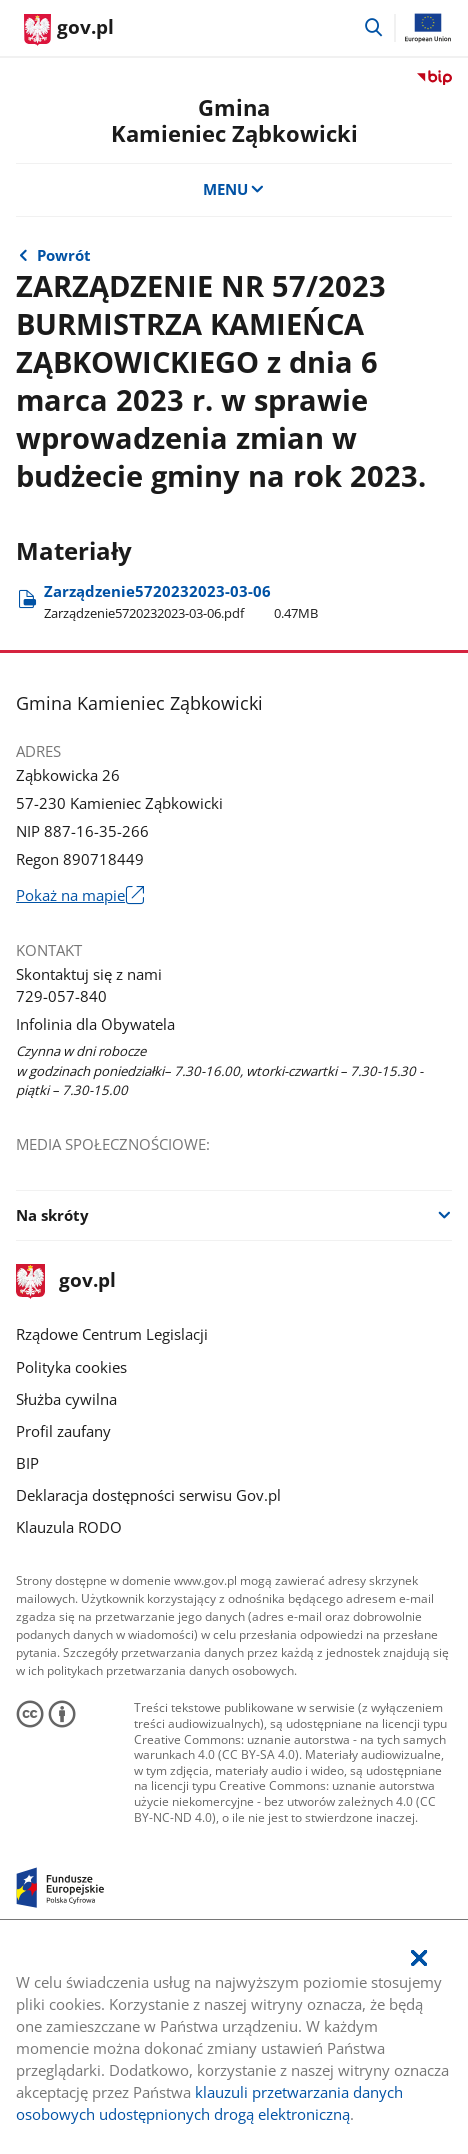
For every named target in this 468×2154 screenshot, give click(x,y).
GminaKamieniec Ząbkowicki (234, 120)
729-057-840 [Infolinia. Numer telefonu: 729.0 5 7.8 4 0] (61, 996)
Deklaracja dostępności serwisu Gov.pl (148, 1495)
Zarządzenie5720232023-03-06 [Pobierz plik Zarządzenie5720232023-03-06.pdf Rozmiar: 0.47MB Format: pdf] (181, 601)
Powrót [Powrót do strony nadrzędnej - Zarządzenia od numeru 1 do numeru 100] (64, 255)
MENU (234, 189)
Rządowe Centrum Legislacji (112, 1334)
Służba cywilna (66, 1399)
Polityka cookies (71, 1367)
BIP (27, 1463)
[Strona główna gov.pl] (69, 30)
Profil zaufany (63, 1431)
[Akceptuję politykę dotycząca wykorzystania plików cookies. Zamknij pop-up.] (419, 1959)
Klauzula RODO (69, 1527)
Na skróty (52, 1215)
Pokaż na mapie (80, 896)
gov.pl (66, 1281)
